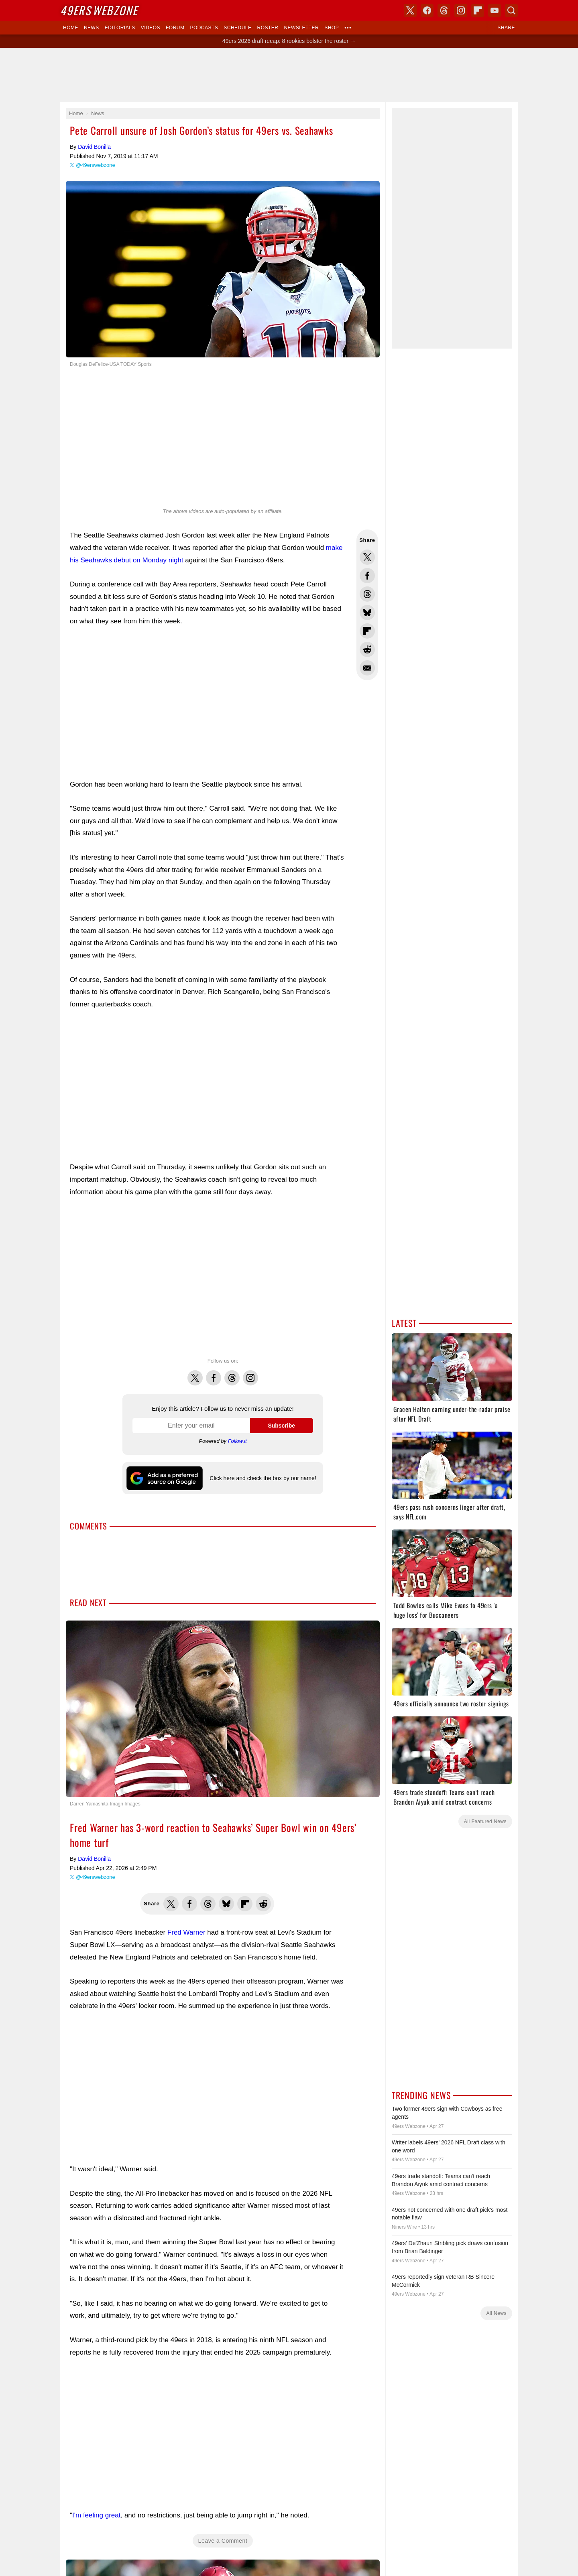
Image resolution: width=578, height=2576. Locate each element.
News (91, 27)
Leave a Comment (223, 2508)
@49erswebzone (95, 165)
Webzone (99, 10)
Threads (232, 1373)
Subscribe (281, 1425)
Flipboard (477, 10)
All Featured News (485, 1821)
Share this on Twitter (367, 557)
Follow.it (237, 1441)
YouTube (494, 10)
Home (70, 27)
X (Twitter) (410, 10)
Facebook (213, 1373)
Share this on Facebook (367, 575)
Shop (331, 27)
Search (511, 10)
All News (496, 2313)
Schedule (237, 27)
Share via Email (367, 667)
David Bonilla (94, 147)
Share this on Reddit (367, 649)
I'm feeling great (96, 2483)
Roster (267, 27)
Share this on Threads (367, 594)
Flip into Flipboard (367, 631)
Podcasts (204, 27)
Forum (175, 27)
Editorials (120, 27)
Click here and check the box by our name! (263, 1478)
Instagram (250, 1373)
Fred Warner (186, 1900)
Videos (150, 27)
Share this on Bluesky (367, 612)
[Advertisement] (289, 75)
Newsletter (301, 27)
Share (506, 27)
